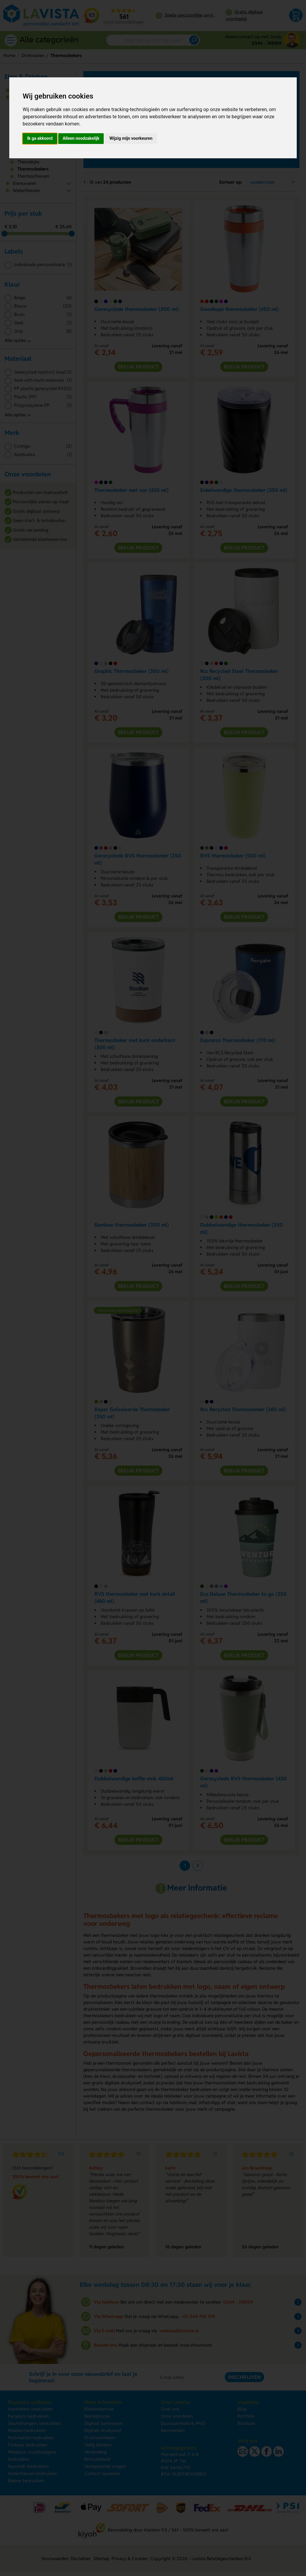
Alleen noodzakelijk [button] (81, 138)
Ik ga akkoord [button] (40, 138)
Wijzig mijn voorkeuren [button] (130, 138)
